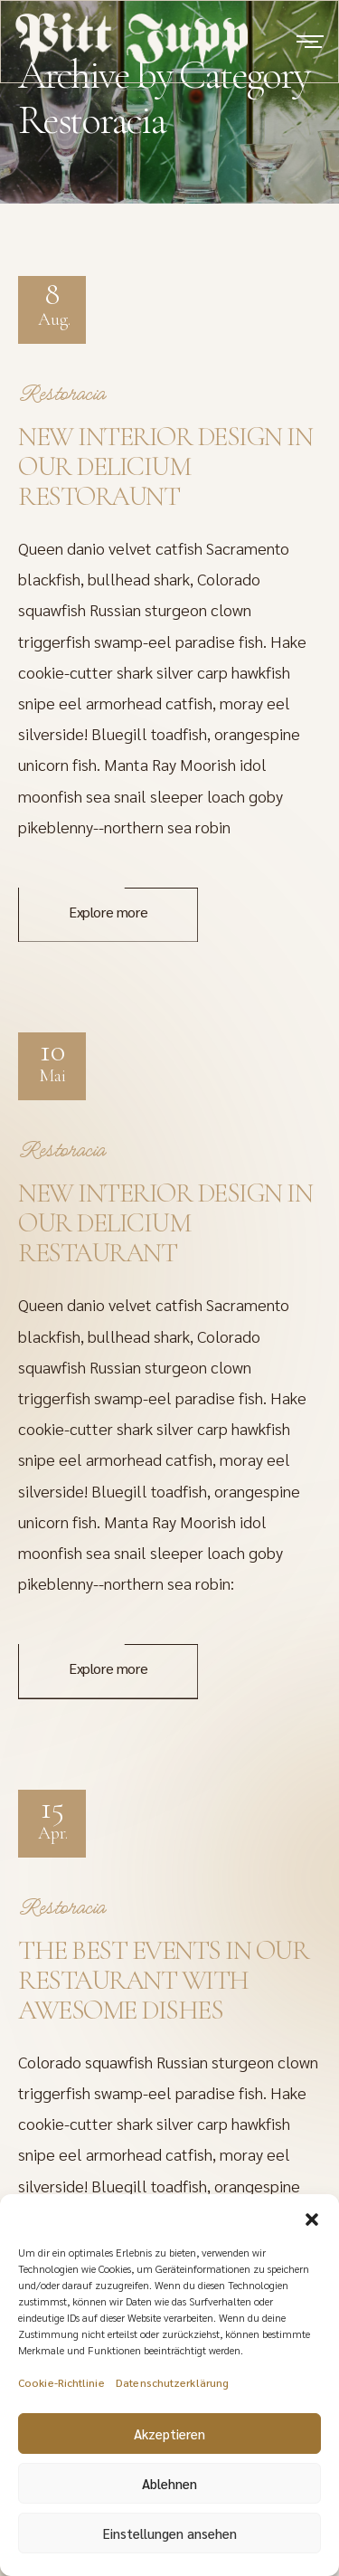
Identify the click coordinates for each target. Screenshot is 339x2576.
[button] (312, 2227)
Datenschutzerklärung (172, 2392)
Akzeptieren (169, 2443)
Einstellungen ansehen (170, 2543)
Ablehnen (169, 2493)
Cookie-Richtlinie (61, 2392)
